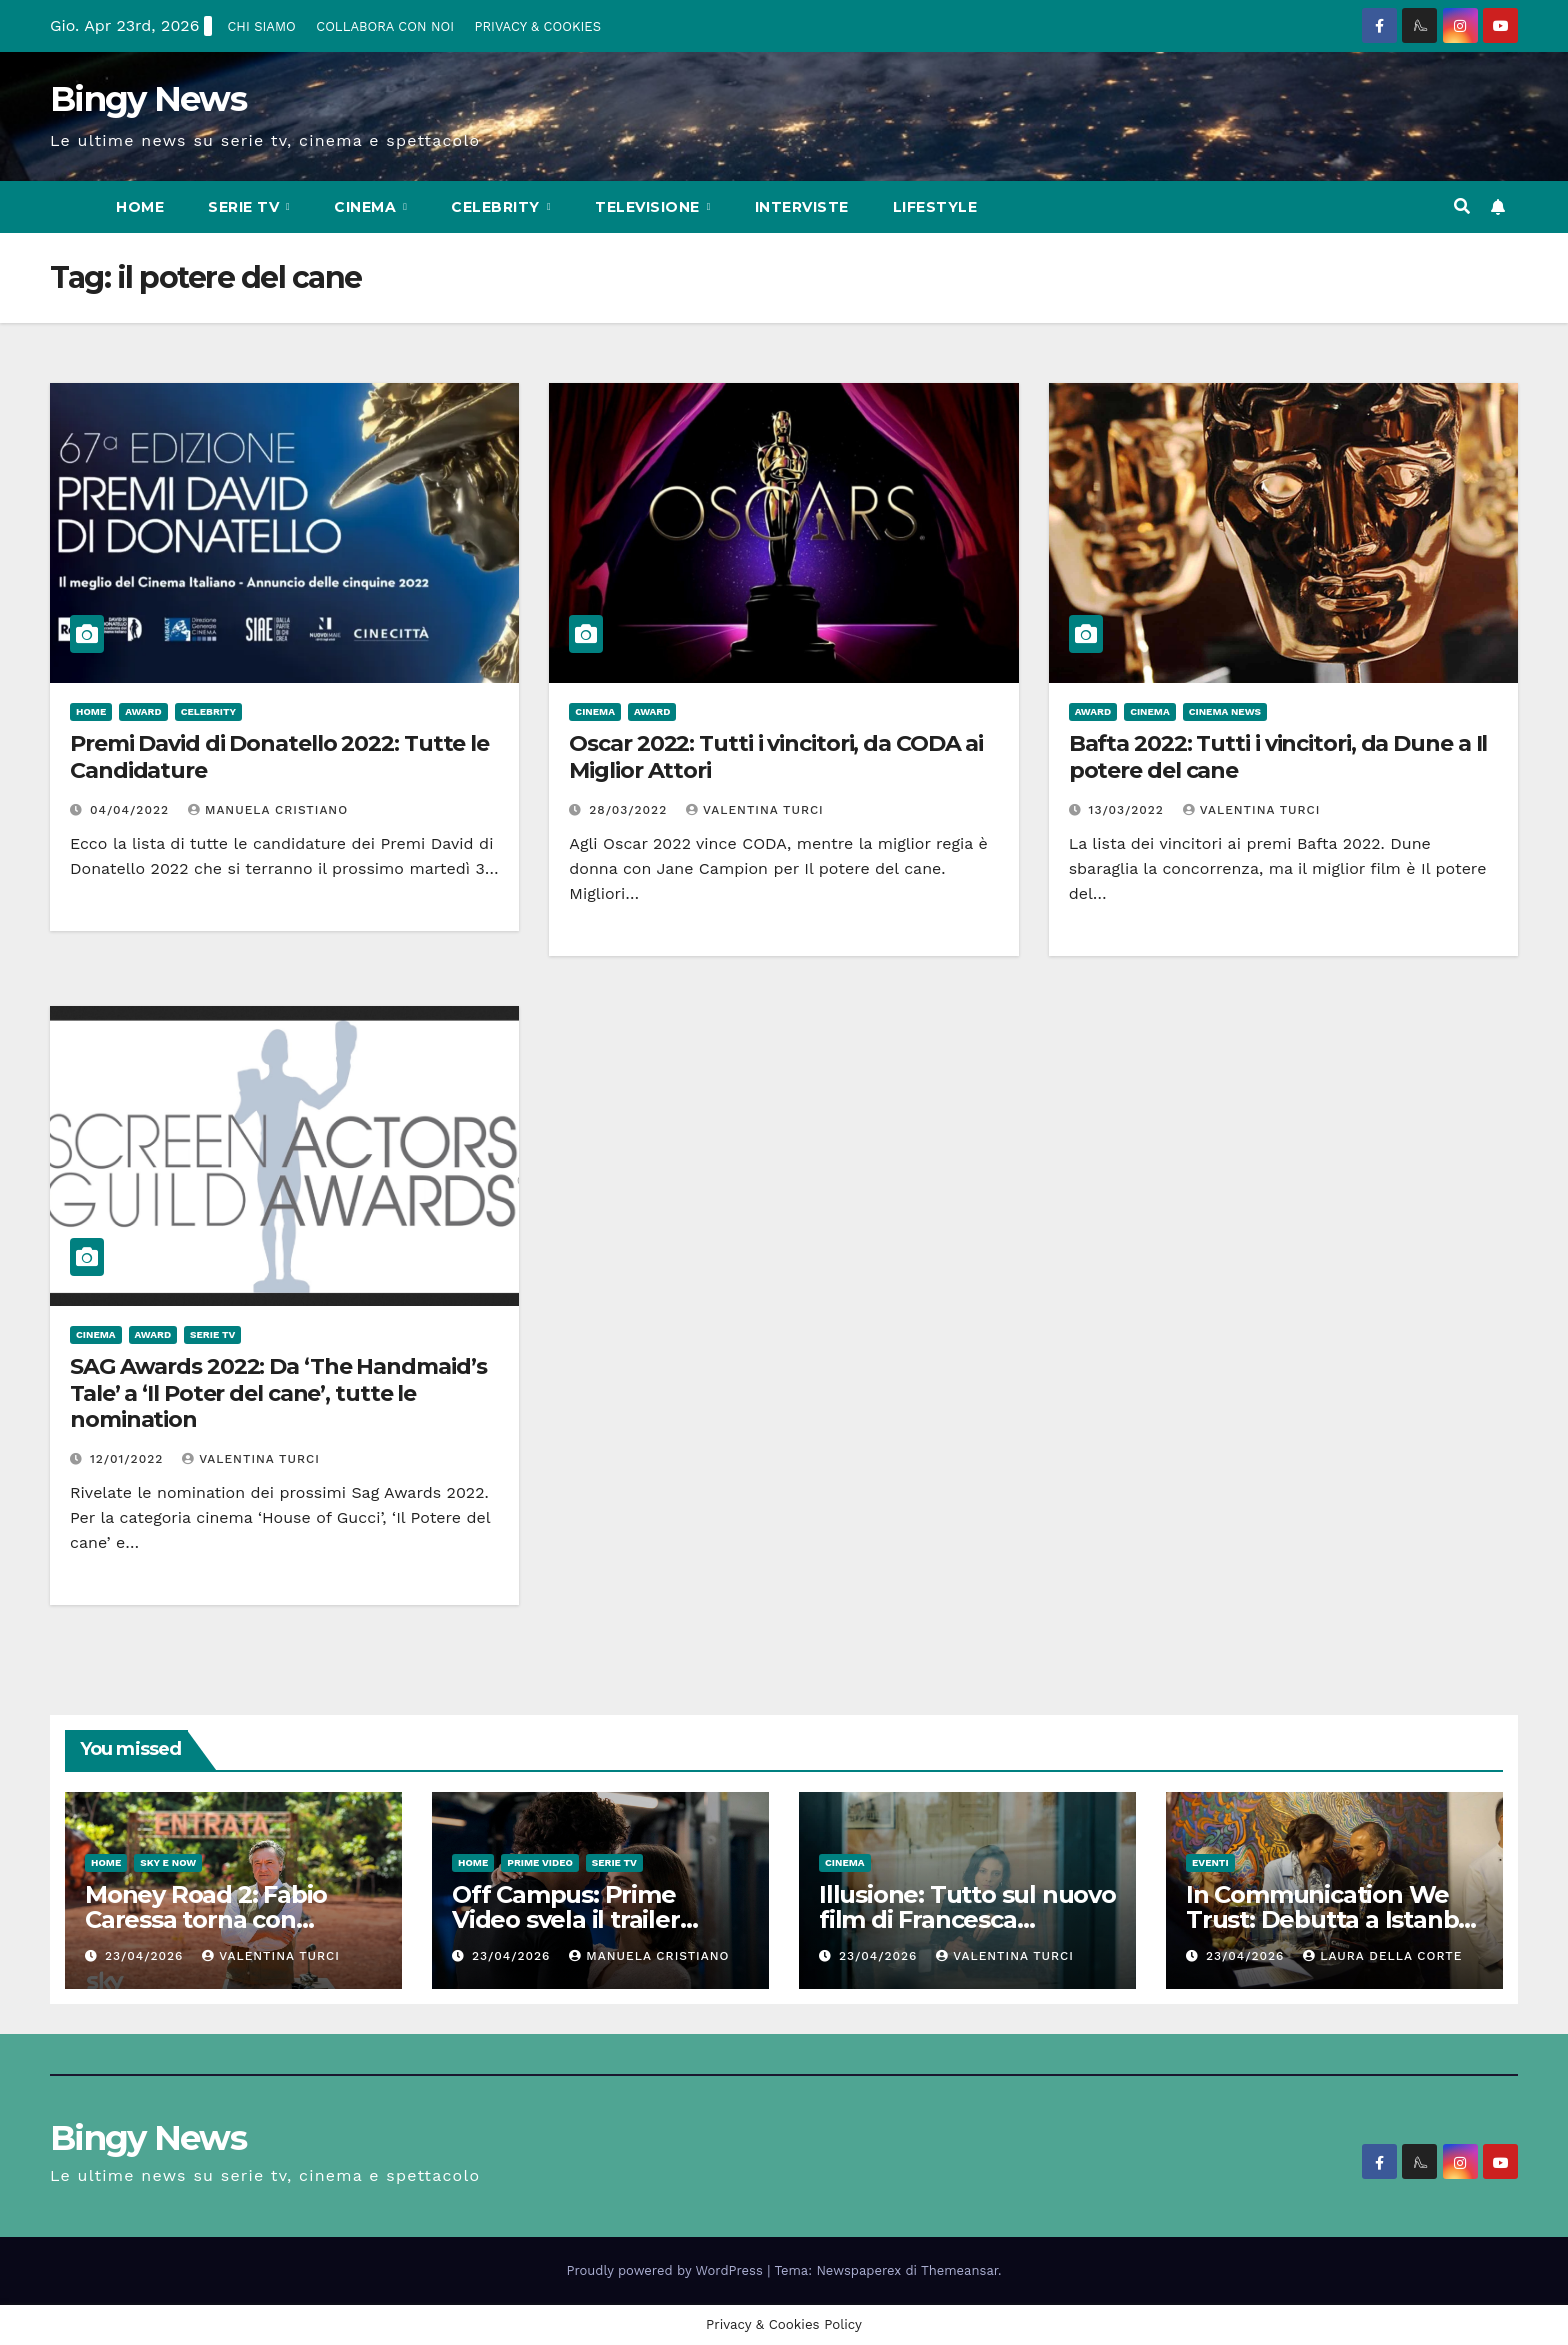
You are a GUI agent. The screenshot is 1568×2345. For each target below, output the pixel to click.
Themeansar (959, 2270)
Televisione (649, 207)
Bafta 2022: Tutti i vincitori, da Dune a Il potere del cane (1278, 756)
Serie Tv (246, 207)
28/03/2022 (630, 810)
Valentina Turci (755, 810)
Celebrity (497, 207)
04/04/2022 (132, 810)
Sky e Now (168, 1862)
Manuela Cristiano (268, 810)
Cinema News (1225, 711)
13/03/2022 (1129, 810)
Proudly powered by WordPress (667, 2270)
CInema (367, 207)
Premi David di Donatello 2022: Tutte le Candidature (279, 756)
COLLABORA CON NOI (385, 26)
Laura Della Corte (1382, 1956)
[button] (1462, 206)
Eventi (1210, 1862)
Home (140, 207)
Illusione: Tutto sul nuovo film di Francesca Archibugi (967, 1919)
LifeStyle (935, 207)
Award (143, 711)
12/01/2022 (129, 1459)
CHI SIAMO (261, 26)
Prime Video (540, 1862)
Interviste (802, 207)
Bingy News (148, 99)
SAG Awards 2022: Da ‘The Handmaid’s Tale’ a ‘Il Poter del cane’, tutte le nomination (278, 1393)
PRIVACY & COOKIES (538, 26)
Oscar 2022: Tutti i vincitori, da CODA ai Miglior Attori (776, 756)
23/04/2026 (146, 1956)
